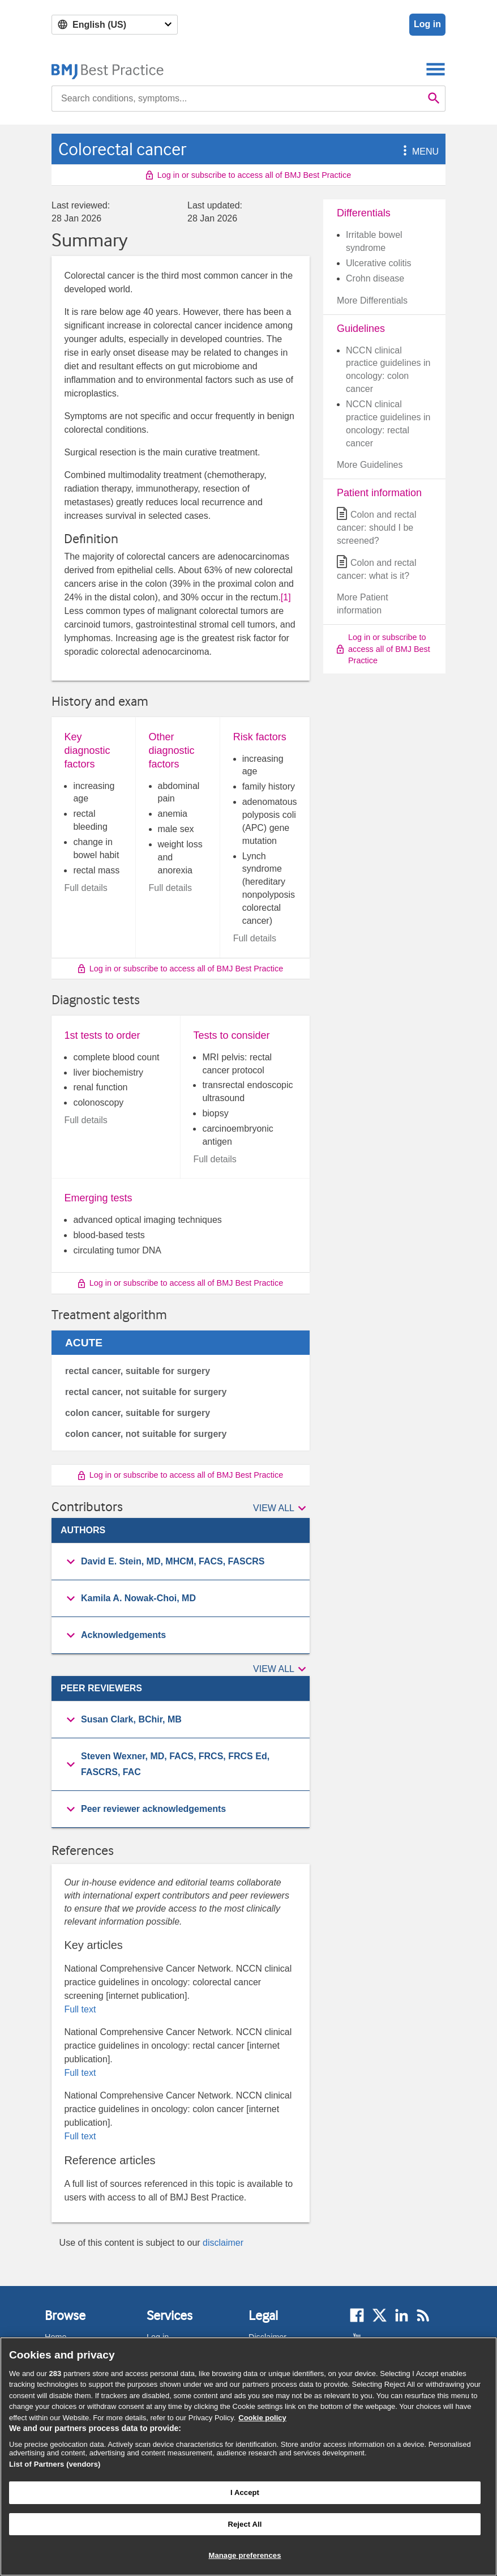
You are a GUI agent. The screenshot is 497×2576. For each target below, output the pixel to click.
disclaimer (223, 2242)
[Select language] (115, 25)
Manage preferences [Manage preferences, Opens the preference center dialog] (244, 2555)
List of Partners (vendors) (55, 2464)
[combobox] (237, 99)
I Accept (244, 2492)
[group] (181, 1561)
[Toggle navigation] (435, 69)
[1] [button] (286, 597)
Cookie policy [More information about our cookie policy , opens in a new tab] (262, 2417)
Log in (427, 24)
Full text (80, 2009)
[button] (403, 151)
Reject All (245, 2524)
